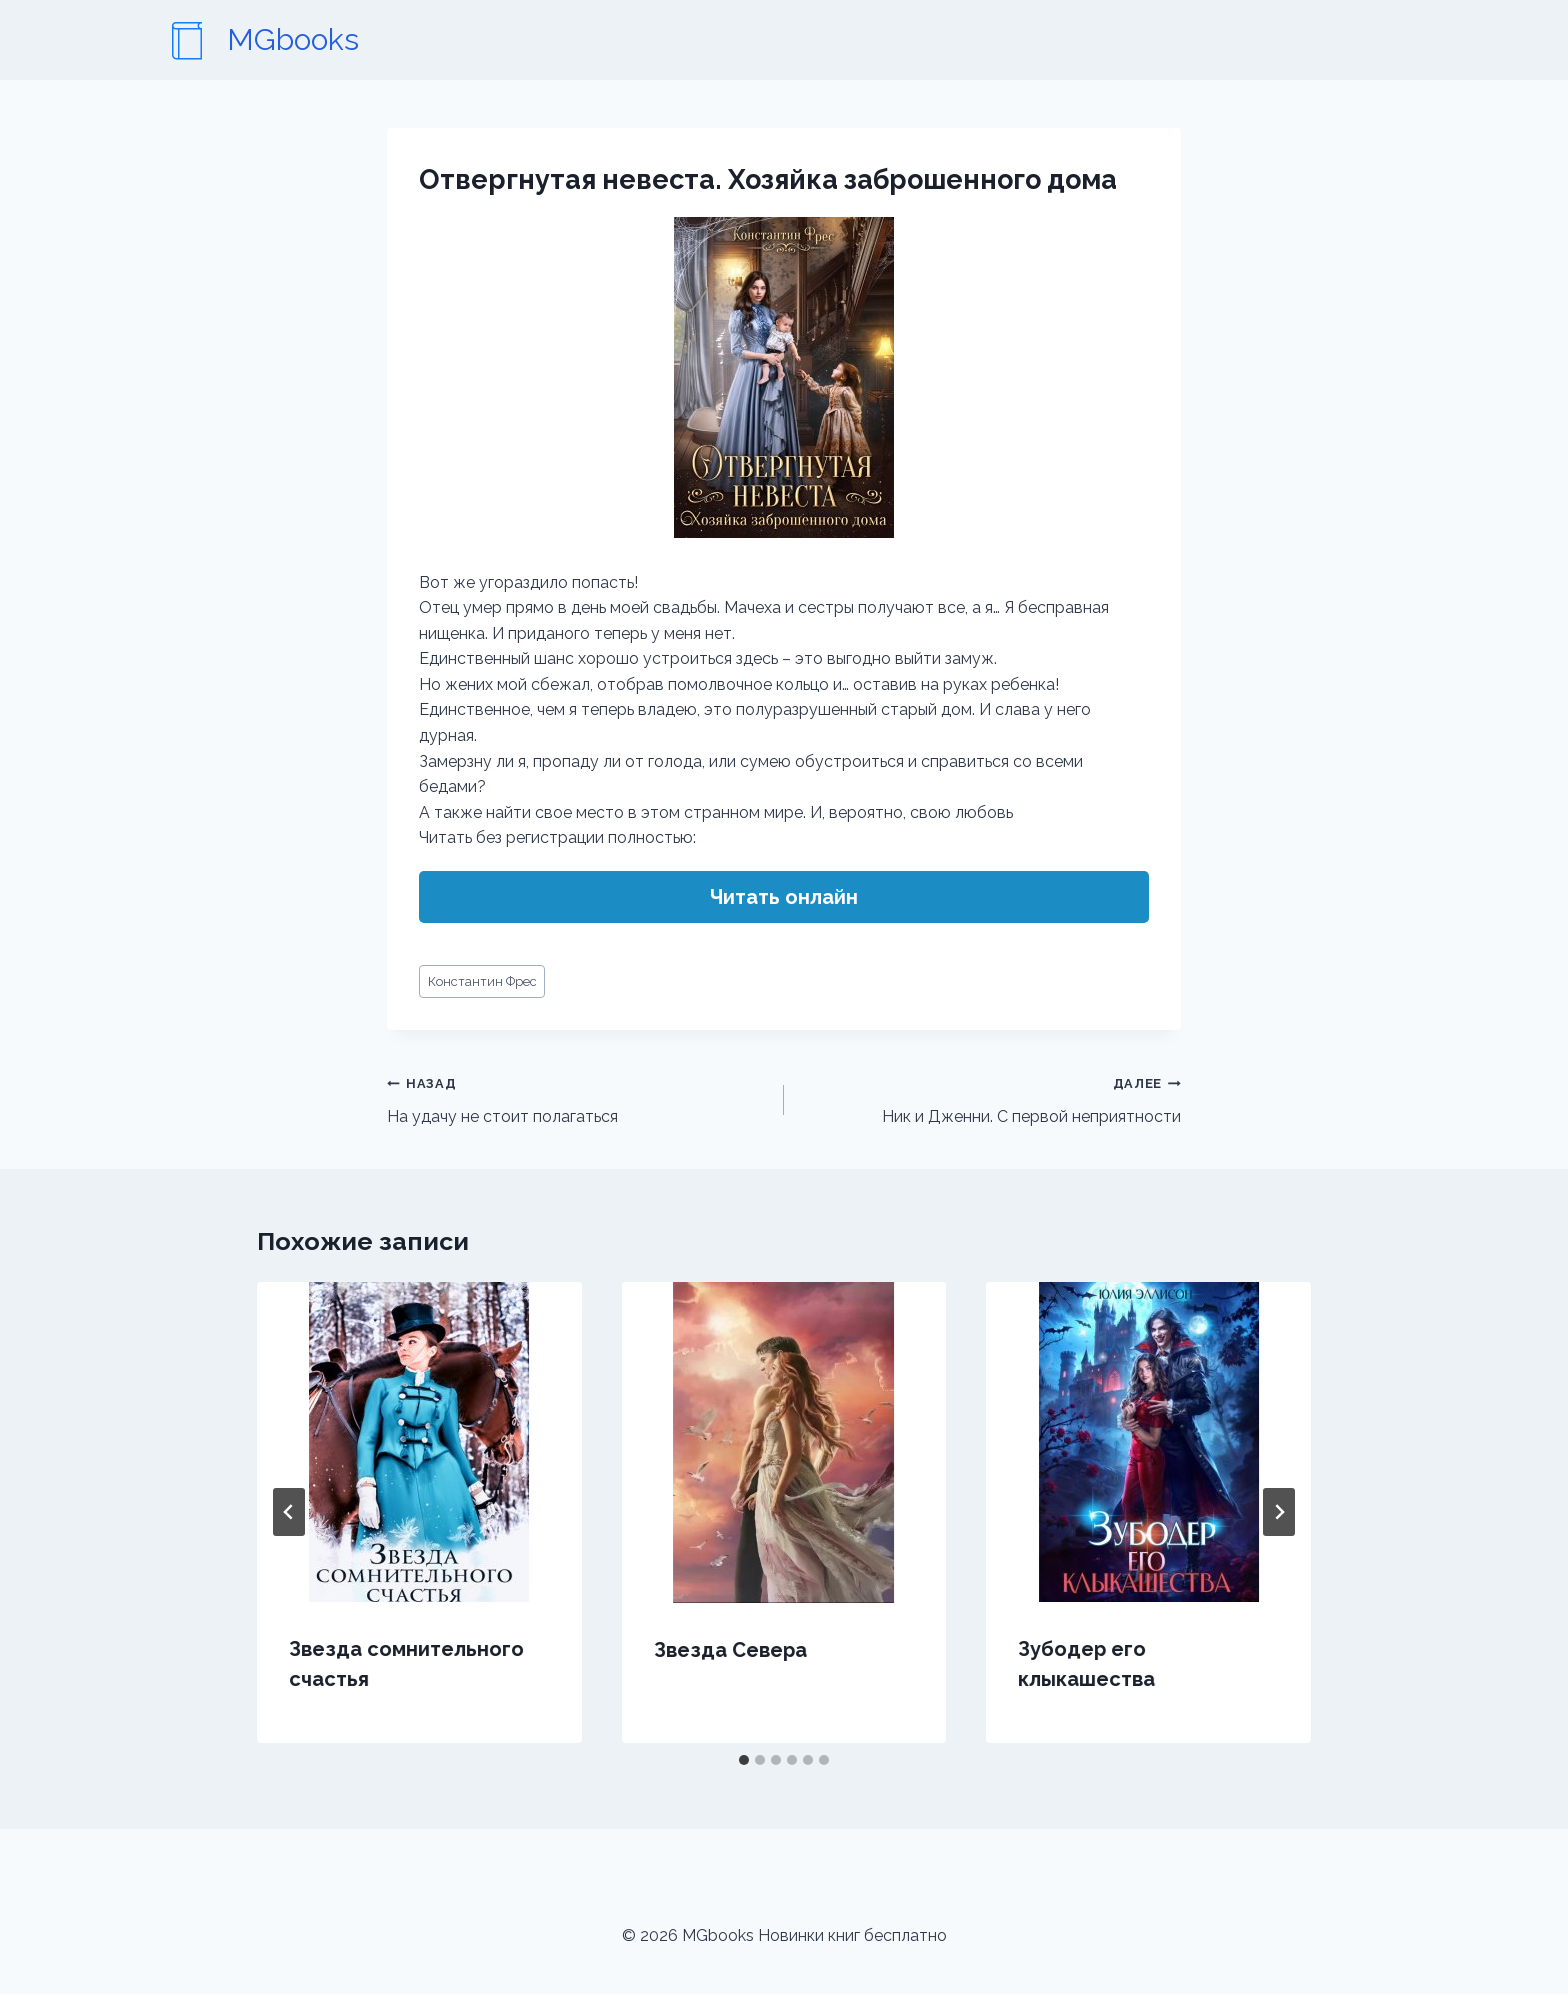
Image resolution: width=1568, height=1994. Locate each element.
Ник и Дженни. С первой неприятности (990, 1098)
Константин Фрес (482, 981)
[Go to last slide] (289, 1512)
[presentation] (419, 1442)
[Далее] (1279, 1512)
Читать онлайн (784, 897)
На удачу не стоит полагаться (577, 1098)
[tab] (744, 1760)
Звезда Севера (730, 1650)
